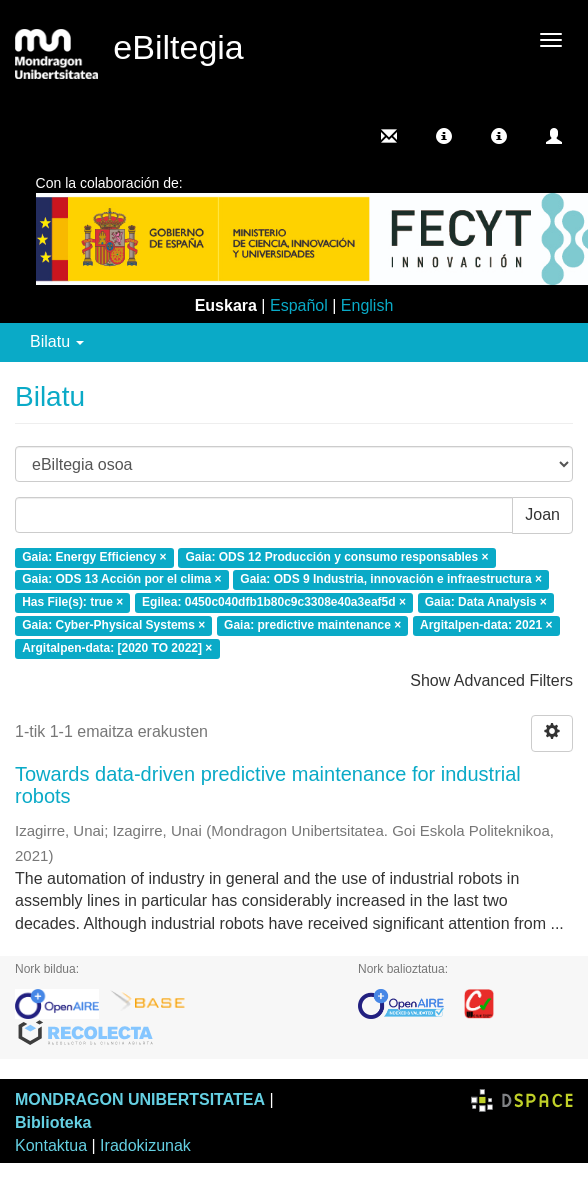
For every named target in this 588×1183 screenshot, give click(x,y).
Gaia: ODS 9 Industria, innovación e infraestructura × (391, 580)
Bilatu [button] (57, 341)
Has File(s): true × (72, 603)
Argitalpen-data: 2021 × (486, 625)
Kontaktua (51, 1145)
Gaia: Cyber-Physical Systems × (113, 625)
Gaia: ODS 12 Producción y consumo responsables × (336, 557)
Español (299, 305)
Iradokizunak (145, 1145)
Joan (542, 514)
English (367, 305)
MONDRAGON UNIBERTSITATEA (140, 1099)
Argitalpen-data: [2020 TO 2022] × (117, 648)
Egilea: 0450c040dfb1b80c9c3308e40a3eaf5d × (274, 603)
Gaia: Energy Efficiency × (94, 557)
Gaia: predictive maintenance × (312, 625)
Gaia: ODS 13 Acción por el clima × (121, 580)
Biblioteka (53, 1122)
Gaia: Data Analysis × (486, 603)
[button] (444, 136)
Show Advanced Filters (491, 680)
